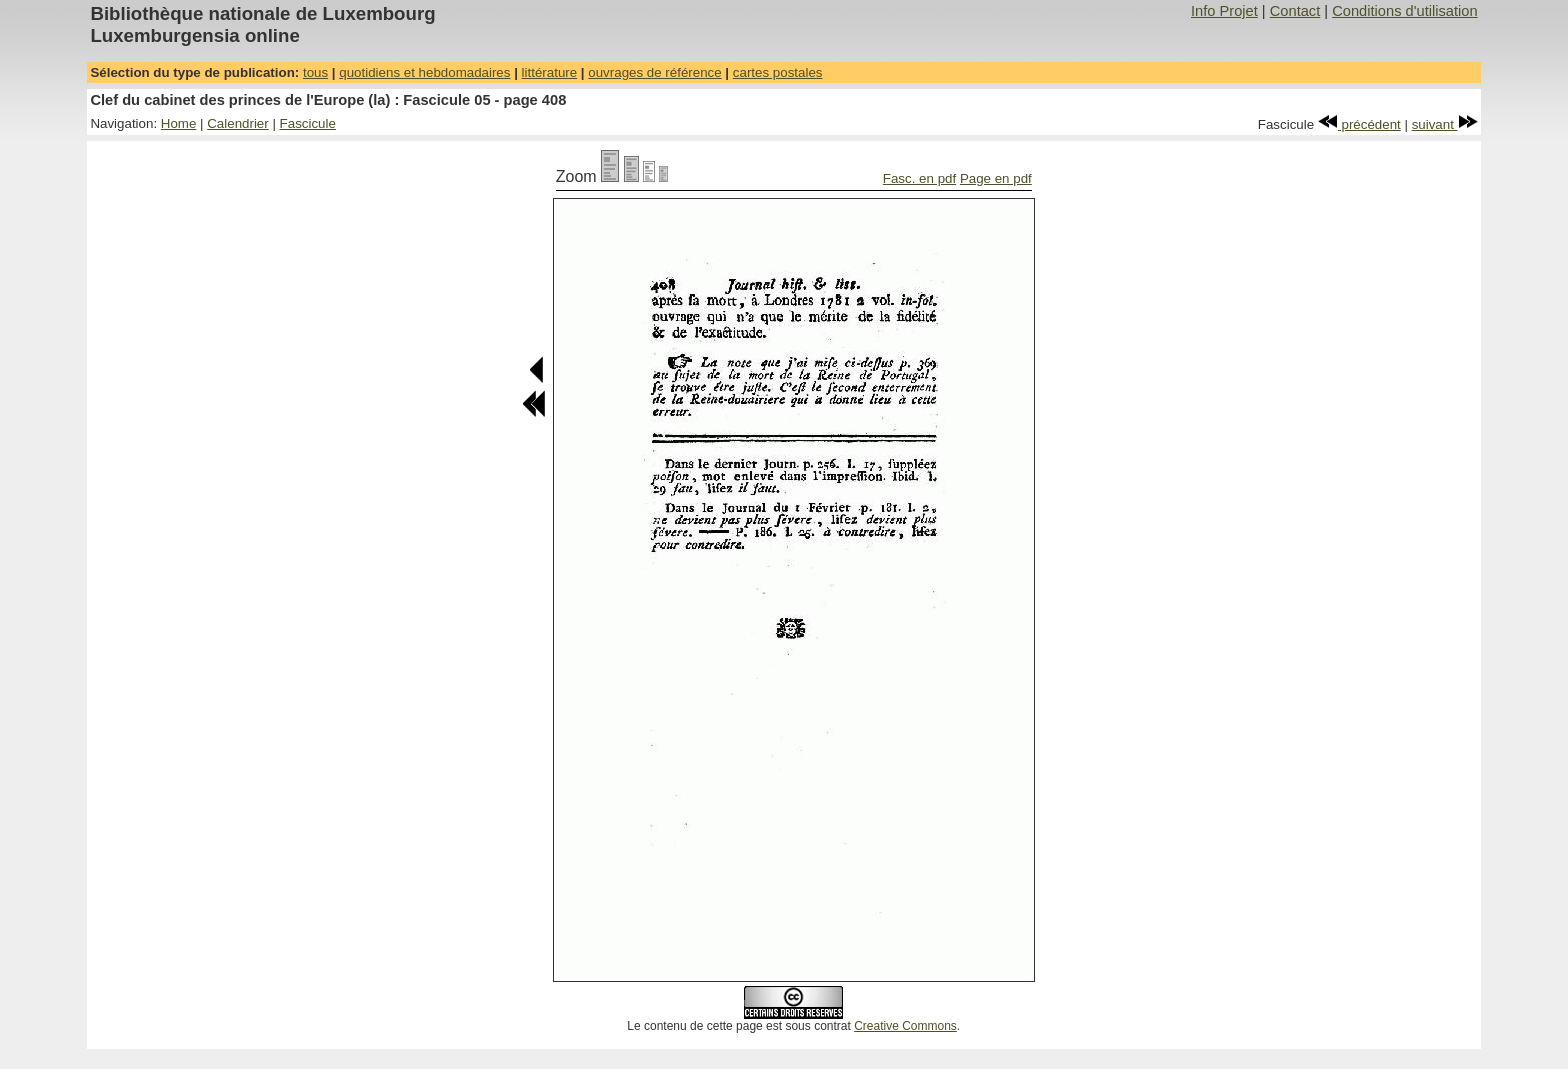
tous (315, 72)
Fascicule (308, 123)
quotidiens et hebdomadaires (424, 72)
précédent (1359, 124)
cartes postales (778, 72)
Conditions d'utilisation (1404, 11)
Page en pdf (996, 178)
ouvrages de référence (654, 72)
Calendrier (238, 123)
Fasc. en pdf (919, 178)
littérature (550, 72)
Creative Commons (905, 1026)
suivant (1445, 124)
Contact (1295, 11)
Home (179, 123)
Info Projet (1224, 11)
